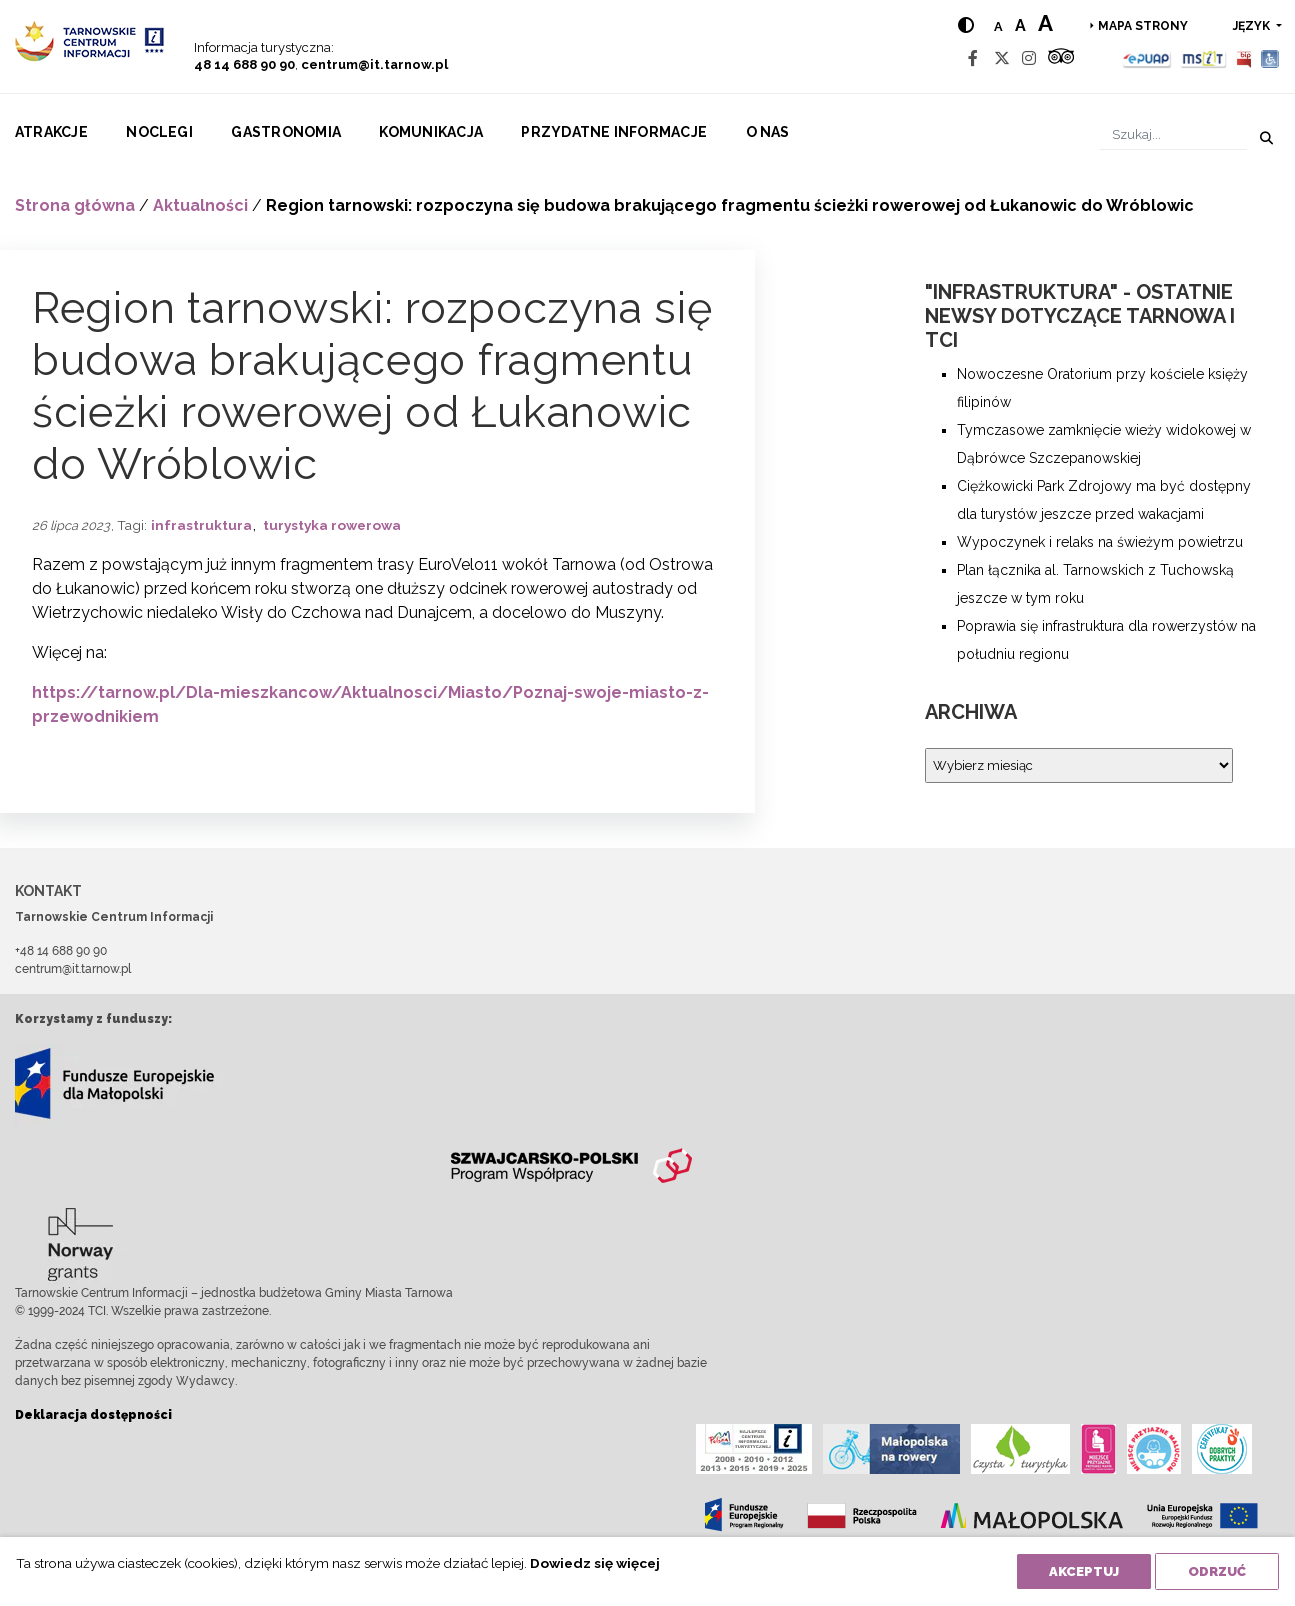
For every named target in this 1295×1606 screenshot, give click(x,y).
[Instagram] (1029, 58)
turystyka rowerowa (332, 525)
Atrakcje (51, 132)
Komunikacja (431, 132)
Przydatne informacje (614, 132)
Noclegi (159, 132)
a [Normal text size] (998, 26)
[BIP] (1244, 58)
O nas (768, 132)
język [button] (1253, 26)
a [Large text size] (1045, 23)
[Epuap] (1147, 58)
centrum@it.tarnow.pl (374, 64)
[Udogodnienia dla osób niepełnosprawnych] (1270, 58)
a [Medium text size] (1020, 25)
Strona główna (75, 205)
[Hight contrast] (966, 25)
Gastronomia (286, 132)
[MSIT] (1203, 58)
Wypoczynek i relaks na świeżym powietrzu (1100, 542)
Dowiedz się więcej (595, 1563)
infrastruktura (201, 525)
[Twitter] (1002, 58)
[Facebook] (973, 58)
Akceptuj (1084, 1571)
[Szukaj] (1173, 134)
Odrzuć (1217, 1571)
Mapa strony (1143, 26)
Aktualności (200, 205)
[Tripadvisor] (1061, 58)
